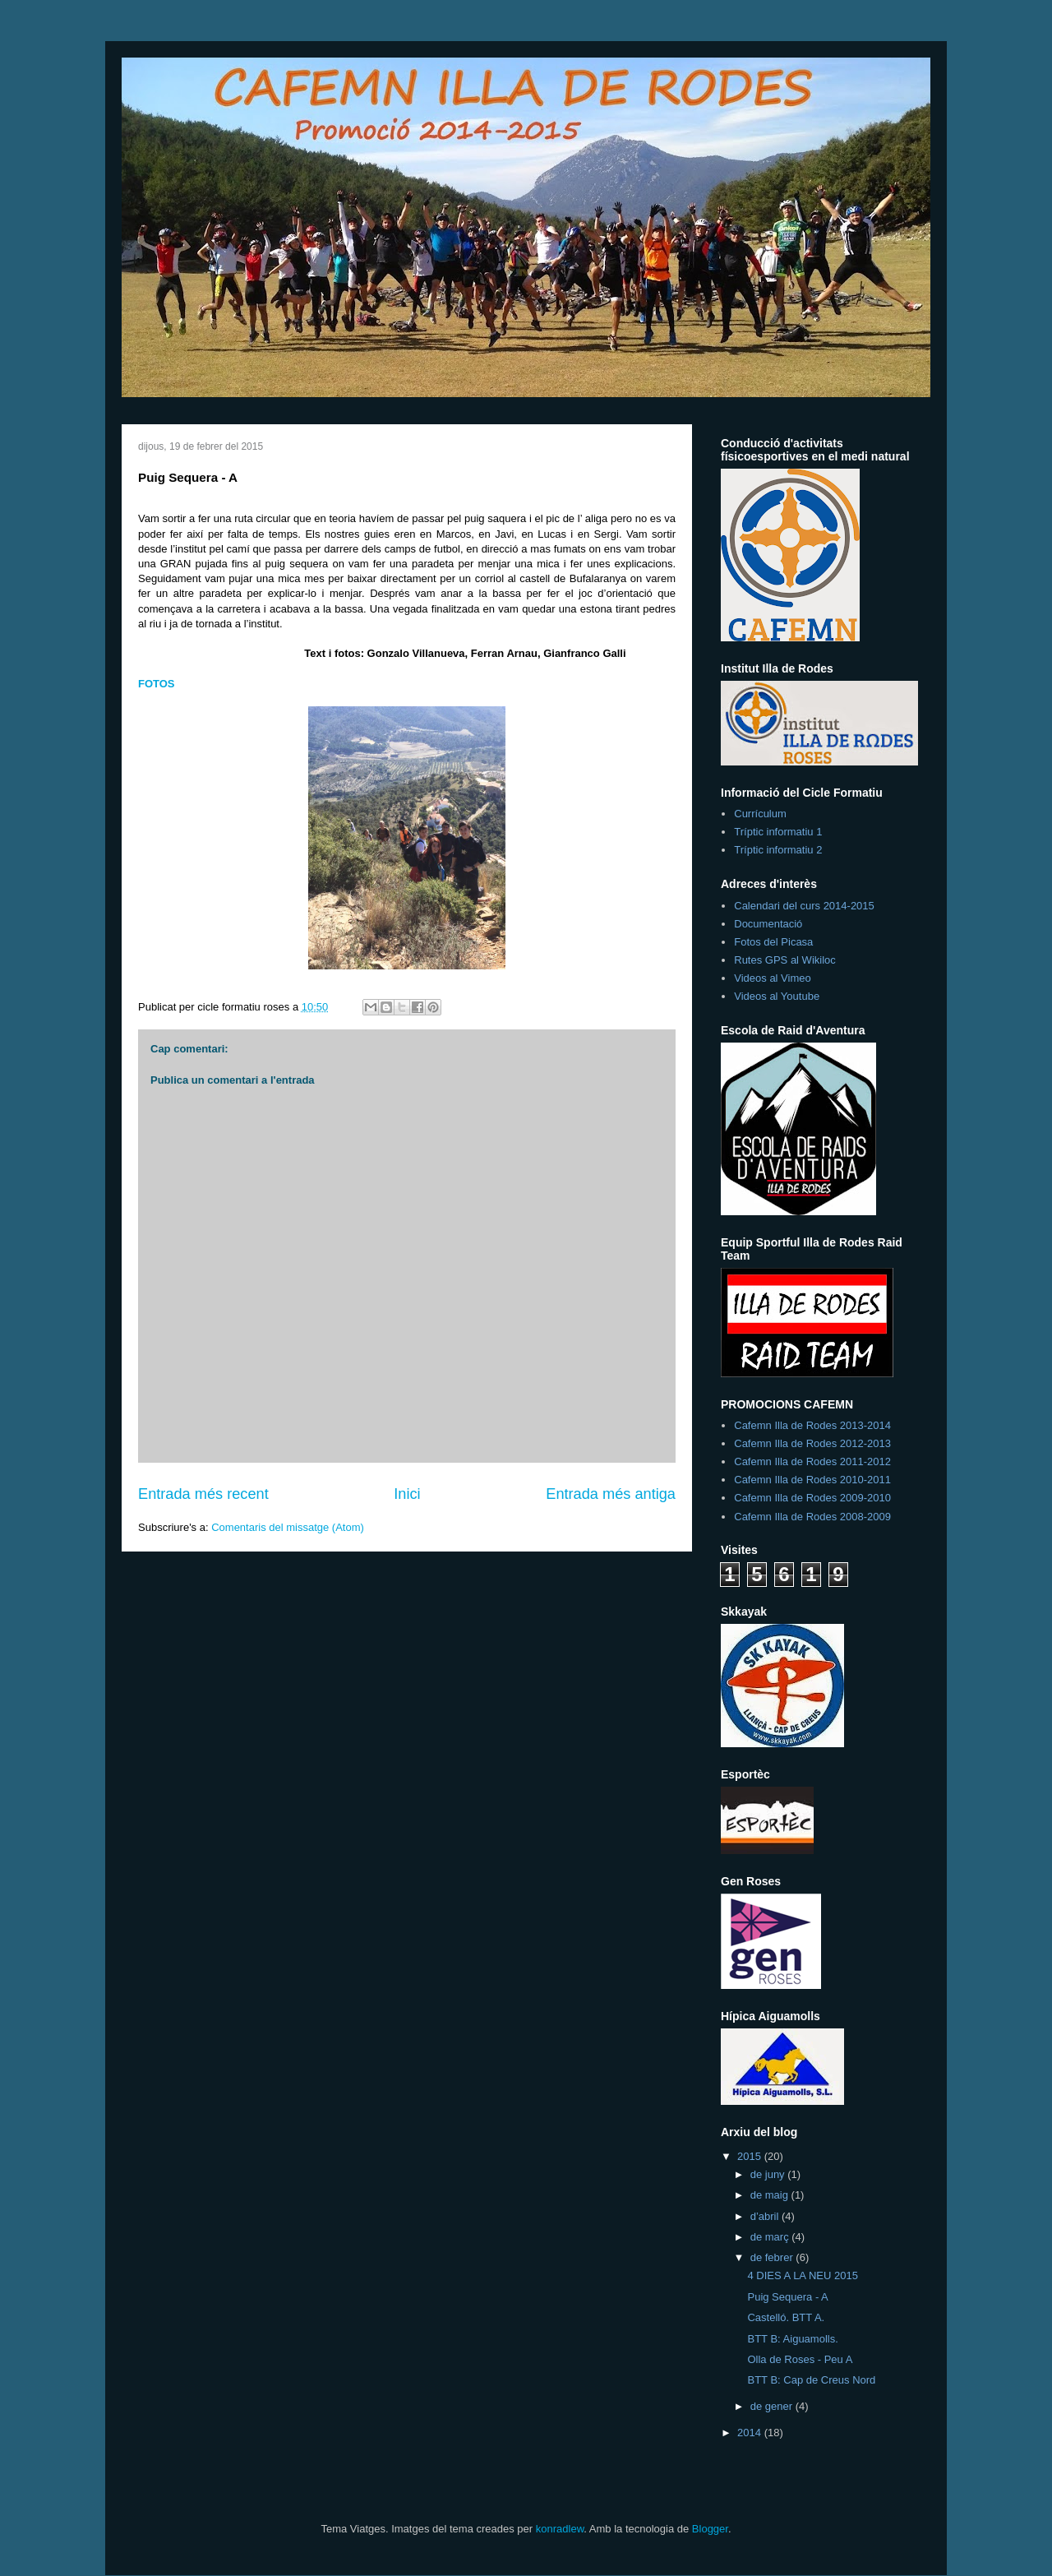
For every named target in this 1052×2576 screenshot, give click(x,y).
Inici (407, 1494)
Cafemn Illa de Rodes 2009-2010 (812, 1497)
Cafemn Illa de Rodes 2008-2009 (812, 1516)
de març (771, 2237)
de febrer (773, 2257)
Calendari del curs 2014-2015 (804, 906)
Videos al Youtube (776, 996)
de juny (769, 2174)
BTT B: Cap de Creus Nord (811, 2380)
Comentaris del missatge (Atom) (287, 1527)
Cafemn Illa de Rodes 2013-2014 (812, 1425)
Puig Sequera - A (787, 2297)
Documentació (768, 924)
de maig (770, 2195)
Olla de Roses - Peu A (799, 2359)
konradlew (560, 2529)
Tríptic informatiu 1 (778, 832)
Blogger (710, 2529)
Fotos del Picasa (773, 942)
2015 (750, 2156)
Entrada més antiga (611, 1494)
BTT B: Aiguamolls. (792, 2339)
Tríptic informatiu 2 (778, 850)
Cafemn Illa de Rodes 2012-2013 (812, 1443)
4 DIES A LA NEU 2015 (802, 2275)
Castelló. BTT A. (785, 2317)
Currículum (760, 813)
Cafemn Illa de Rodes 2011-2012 (812, 1461)
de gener (773, 2406)
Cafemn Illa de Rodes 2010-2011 (812, 1479)
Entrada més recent (203, 1494)
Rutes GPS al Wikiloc (785, 960)
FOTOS (156, 684)
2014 (750, 2432)
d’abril (766, 2216)
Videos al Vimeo (772, 978)
